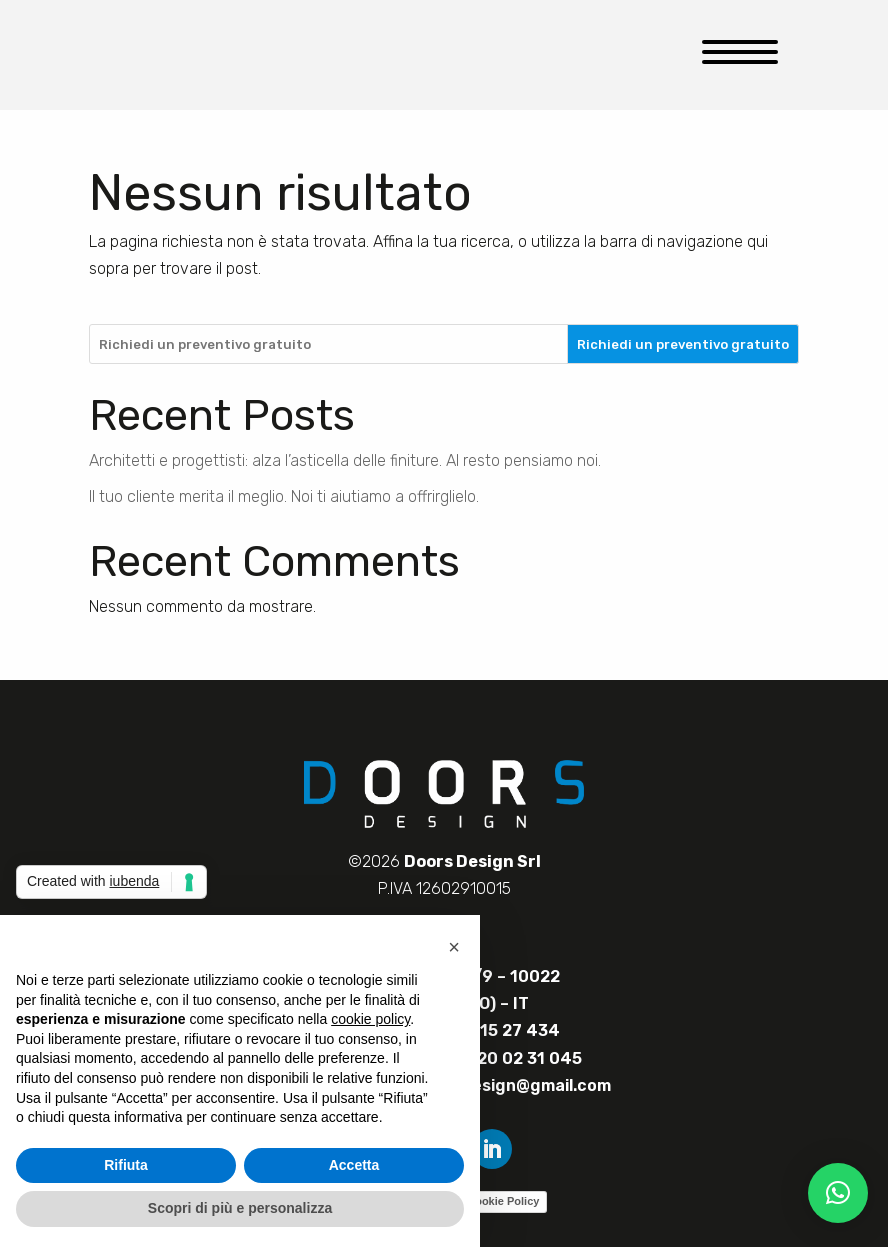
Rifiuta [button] (126, 1165)
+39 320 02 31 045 (506, 1058)
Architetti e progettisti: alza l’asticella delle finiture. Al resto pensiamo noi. (345, 460)
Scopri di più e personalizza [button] (240, 1208)
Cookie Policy (503, 1201)
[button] (838, 1193)
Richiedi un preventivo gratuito (683, 344)
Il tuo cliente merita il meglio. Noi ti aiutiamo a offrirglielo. (284, 496)
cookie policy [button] (370, 1019)
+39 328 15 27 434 (484, 1030)
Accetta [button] (354, 1165)
